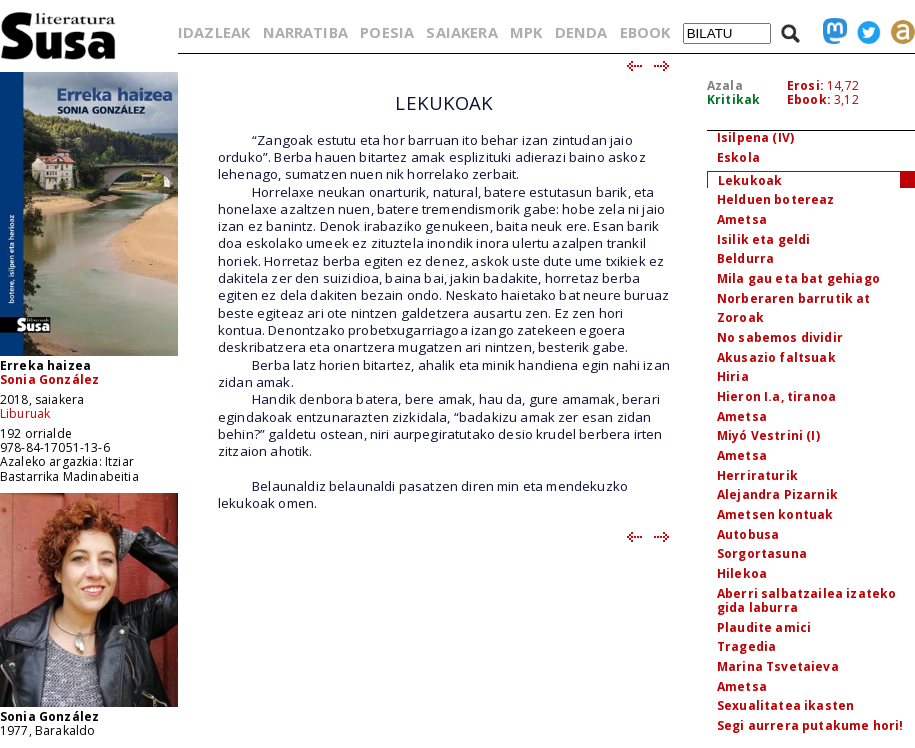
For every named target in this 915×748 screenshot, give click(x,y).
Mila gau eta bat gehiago (798, 278)
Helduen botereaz (776, 199)
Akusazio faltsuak (776, 357)
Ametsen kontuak (775, 514)
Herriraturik (757, 475)
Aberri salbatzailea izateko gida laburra (806, 601)
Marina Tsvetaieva (778, 666)
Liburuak (25, 413)
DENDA (581, 32)
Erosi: (805, 85)
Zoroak (740, 317)
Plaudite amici (764, 627)
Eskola (738, 157)
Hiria (733, 376)
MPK (526, 32)
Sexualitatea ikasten (785, 705)
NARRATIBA (305, 32)
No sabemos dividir (780, 337)
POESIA (387, 32)
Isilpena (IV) (755, 137)
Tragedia (746, 646)
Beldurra (745, 258)
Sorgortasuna (762, 553)
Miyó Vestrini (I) (768, 435)
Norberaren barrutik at (794, 298)
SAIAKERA (461, 32)
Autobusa (748, 534)
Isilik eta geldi (764, 239)
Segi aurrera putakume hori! (810, 725)
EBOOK (645, 32)
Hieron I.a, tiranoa (776, 396)
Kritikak (733, 99)
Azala (725, 85)
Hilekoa (742, 573)
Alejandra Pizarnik (777, 494)
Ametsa (742, 219)
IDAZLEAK (214, 32)
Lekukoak (750, 180)
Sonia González (49, 379)
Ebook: (809, 99)
